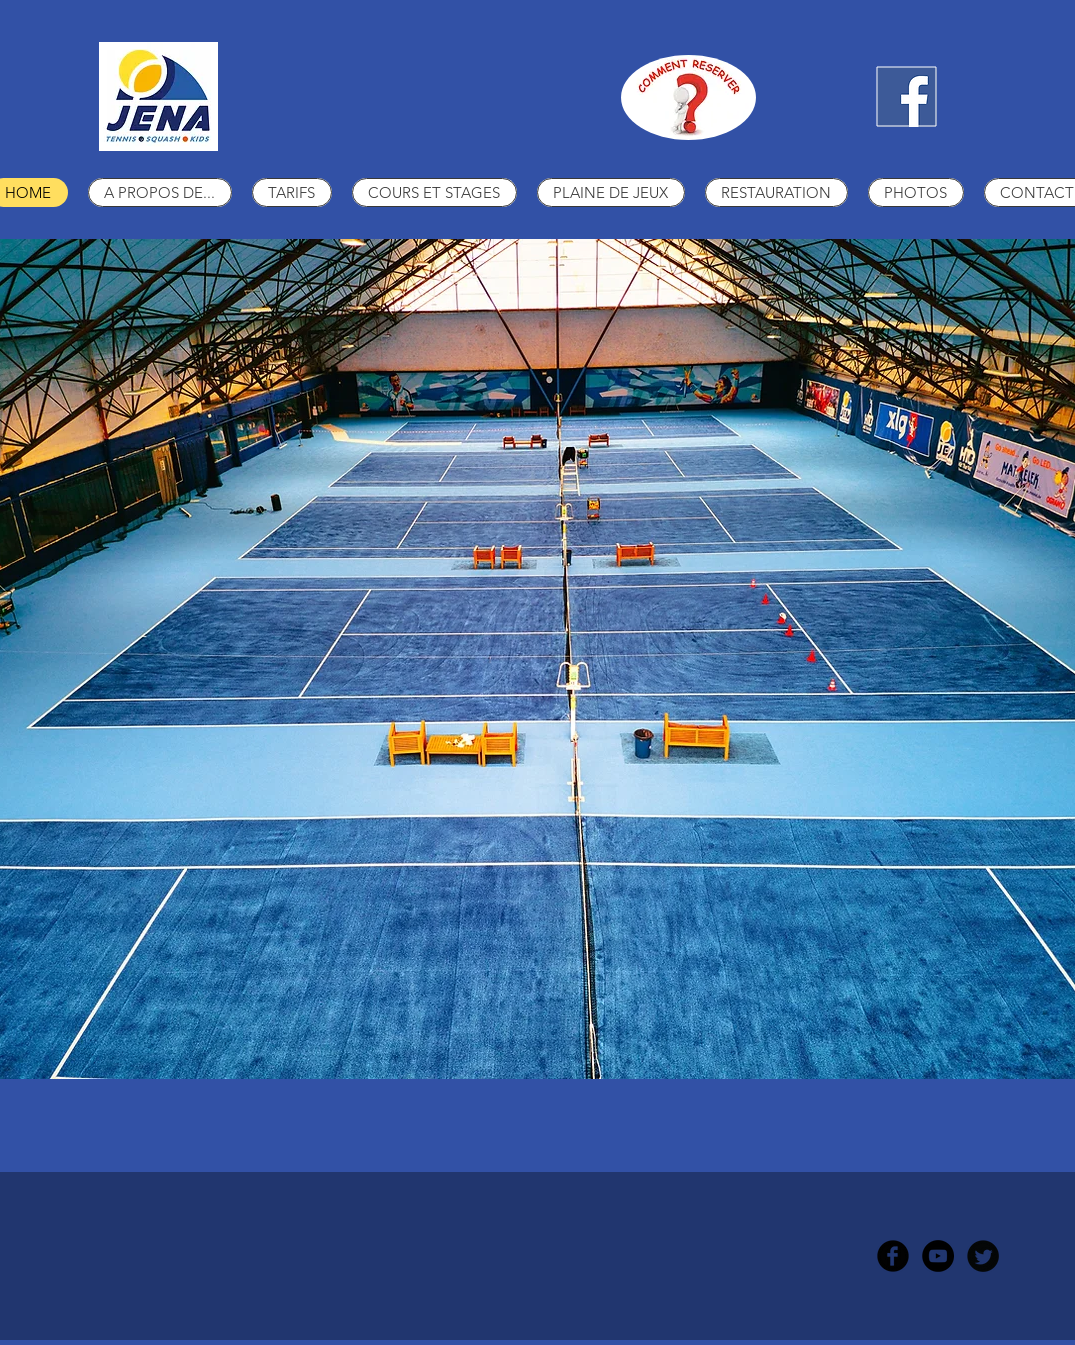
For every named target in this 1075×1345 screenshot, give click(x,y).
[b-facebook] (893, 1256)
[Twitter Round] (983, 1256)
